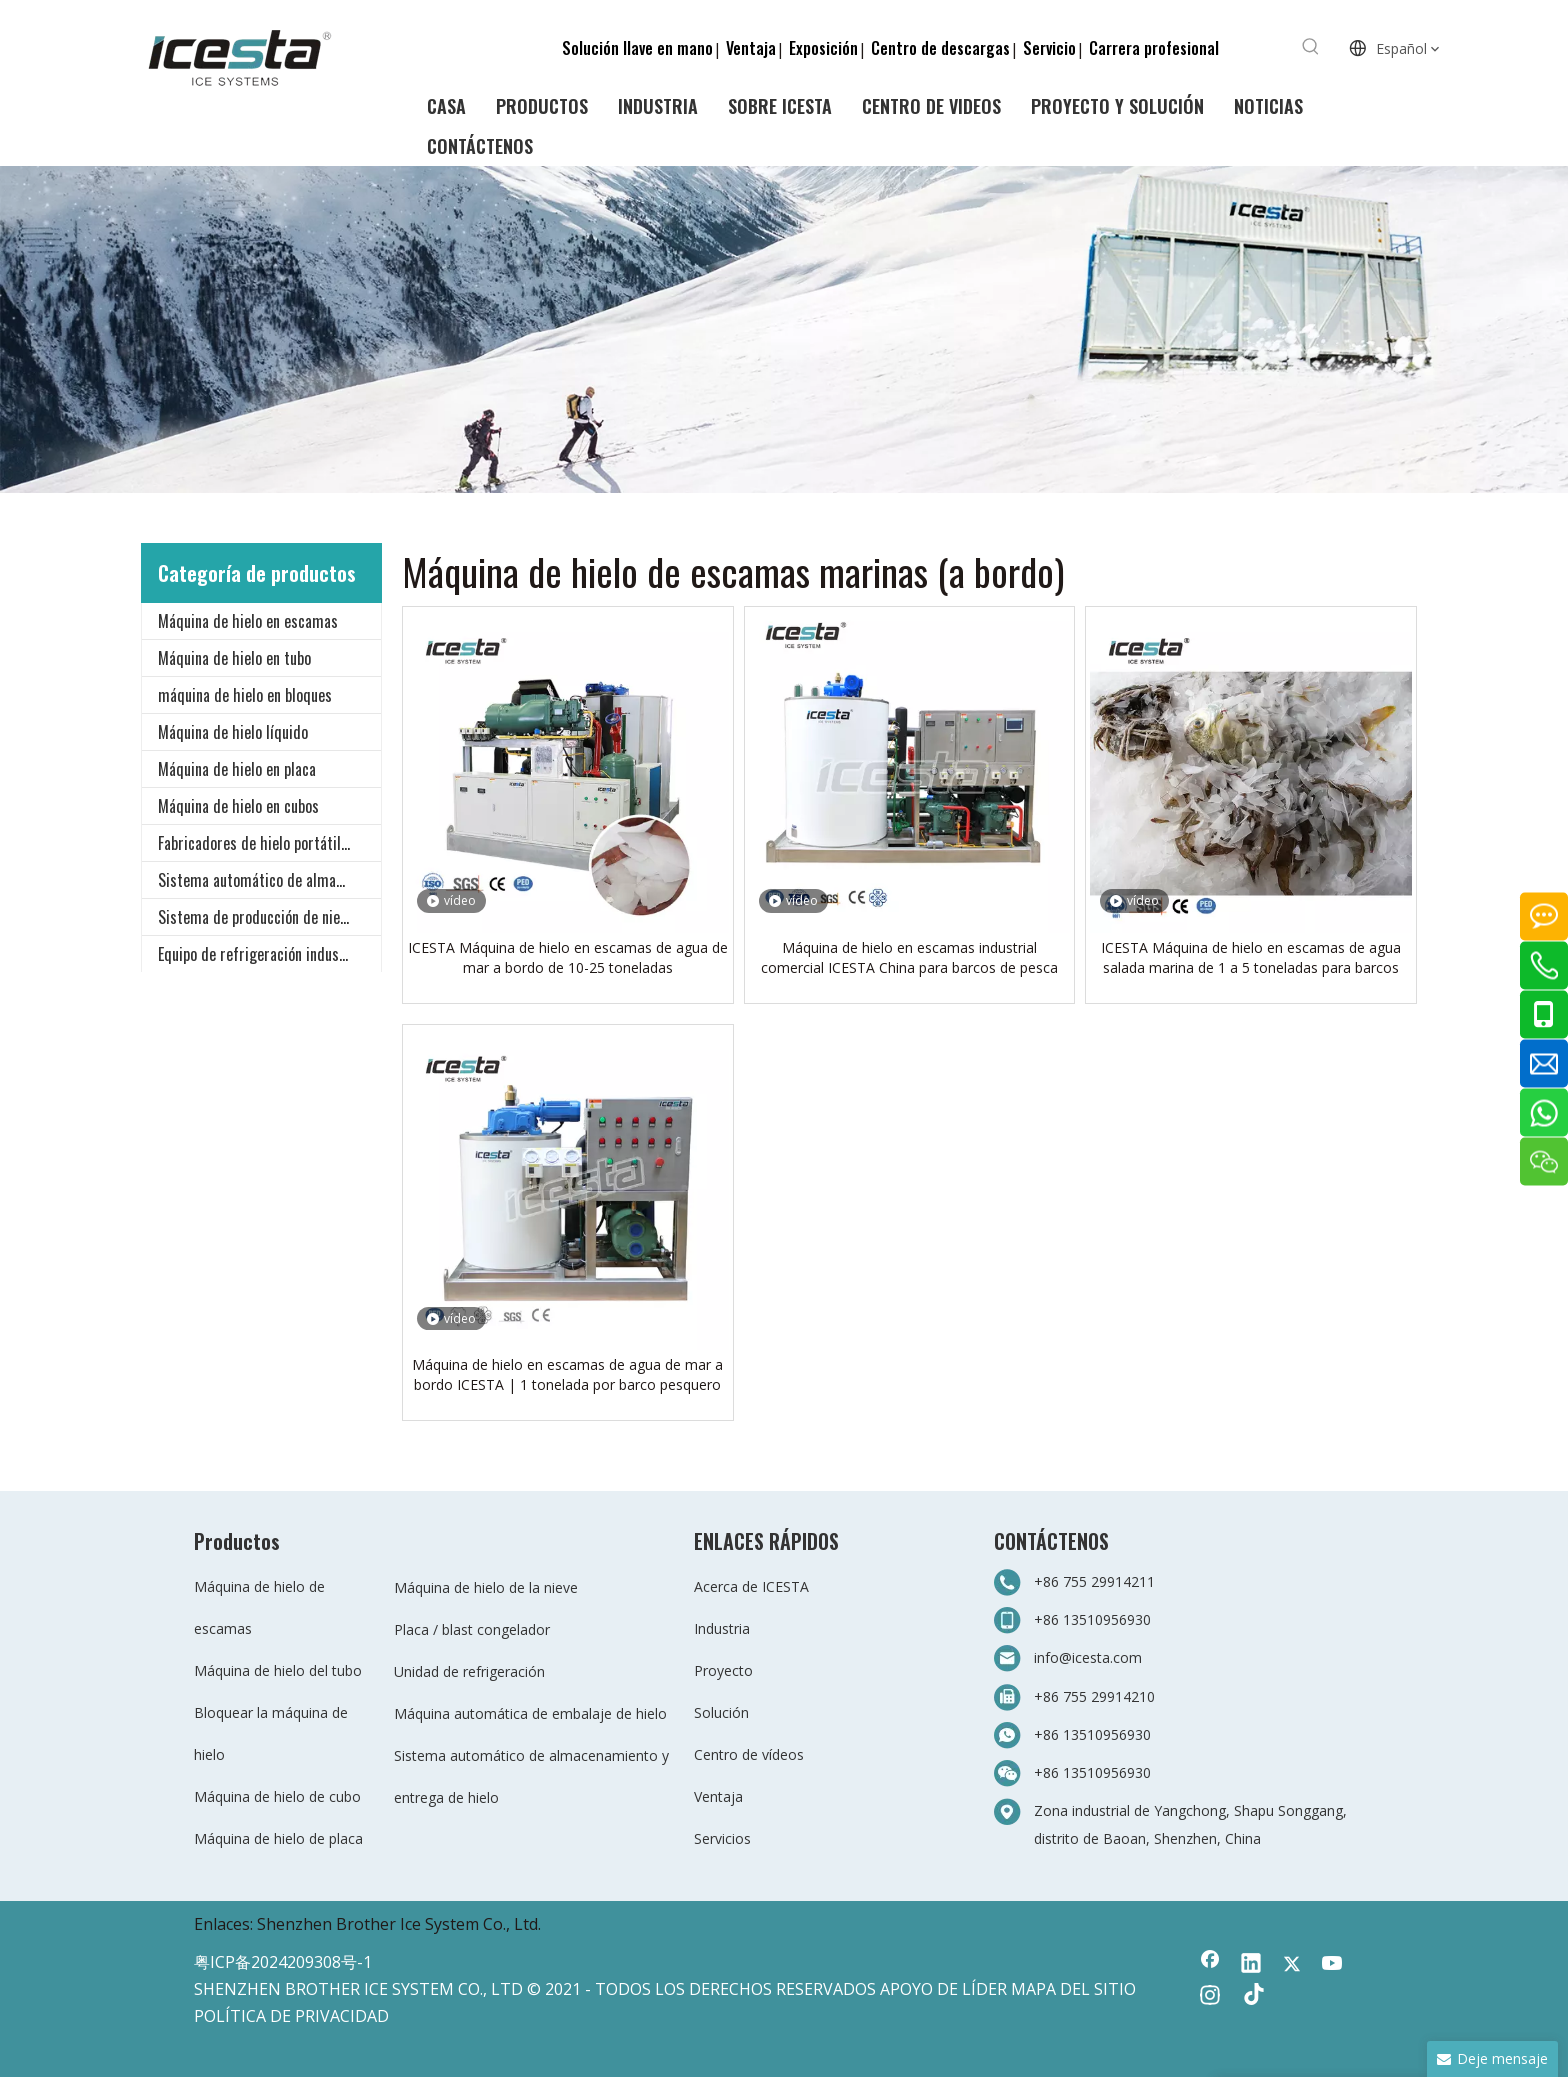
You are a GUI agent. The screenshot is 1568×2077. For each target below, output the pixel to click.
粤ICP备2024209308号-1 (283, 1962)
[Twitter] (1292, 1965)
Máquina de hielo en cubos (238, 806)
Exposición (823, 48)
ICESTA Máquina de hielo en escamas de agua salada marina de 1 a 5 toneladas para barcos (1251, 957)
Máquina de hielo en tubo (234, 658)
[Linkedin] (1251, 1965)
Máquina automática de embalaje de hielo (530, 1713)
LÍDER (984, 1989)
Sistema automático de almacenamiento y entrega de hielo (269, 880)
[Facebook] (1210, 1965)
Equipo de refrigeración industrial (262, 954)
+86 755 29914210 (1094, 1696)
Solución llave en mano (637, 48)
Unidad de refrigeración (469, 1671)
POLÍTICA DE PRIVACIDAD (291, 2016)
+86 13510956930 (1092, 1619)
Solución (721, 1712)
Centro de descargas (940, 48)
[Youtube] (1333, 1965)
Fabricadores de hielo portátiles (256, 843)
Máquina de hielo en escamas (248, 621)
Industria (722, 1628)
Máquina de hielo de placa (278, 1838)
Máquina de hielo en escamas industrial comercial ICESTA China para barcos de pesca (909, 957)
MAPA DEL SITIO (1073, 1989)
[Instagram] (1210, 1997)
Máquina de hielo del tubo (278, 1670)
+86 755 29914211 (1094, 1581)
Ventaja (751, 48)
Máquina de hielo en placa (237, 769)
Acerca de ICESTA (751, 1586)
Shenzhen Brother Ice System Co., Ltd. (399, 1924)
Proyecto (723, 1670)
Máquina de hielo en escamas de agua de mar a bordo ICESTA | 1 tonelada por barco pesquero (567, 1374)
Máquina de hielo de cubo (277, 1796)
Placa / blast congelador (472, 1629)
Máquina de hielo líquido (233, 732)
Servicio (1049, 48)
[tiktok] (1251, 1997)
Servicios (722, 1838)
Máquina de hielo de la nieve (486, 1587)
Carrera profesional (1154, 48)
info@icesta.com (1088, 1657)
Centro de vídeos (749, 1754)
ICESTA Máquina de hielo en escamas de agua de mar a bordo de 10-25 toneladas (568, 957)
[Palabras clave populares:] (1311, 47)
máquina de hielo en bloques (245, 695)
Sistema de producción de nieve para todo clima (269, 917)
